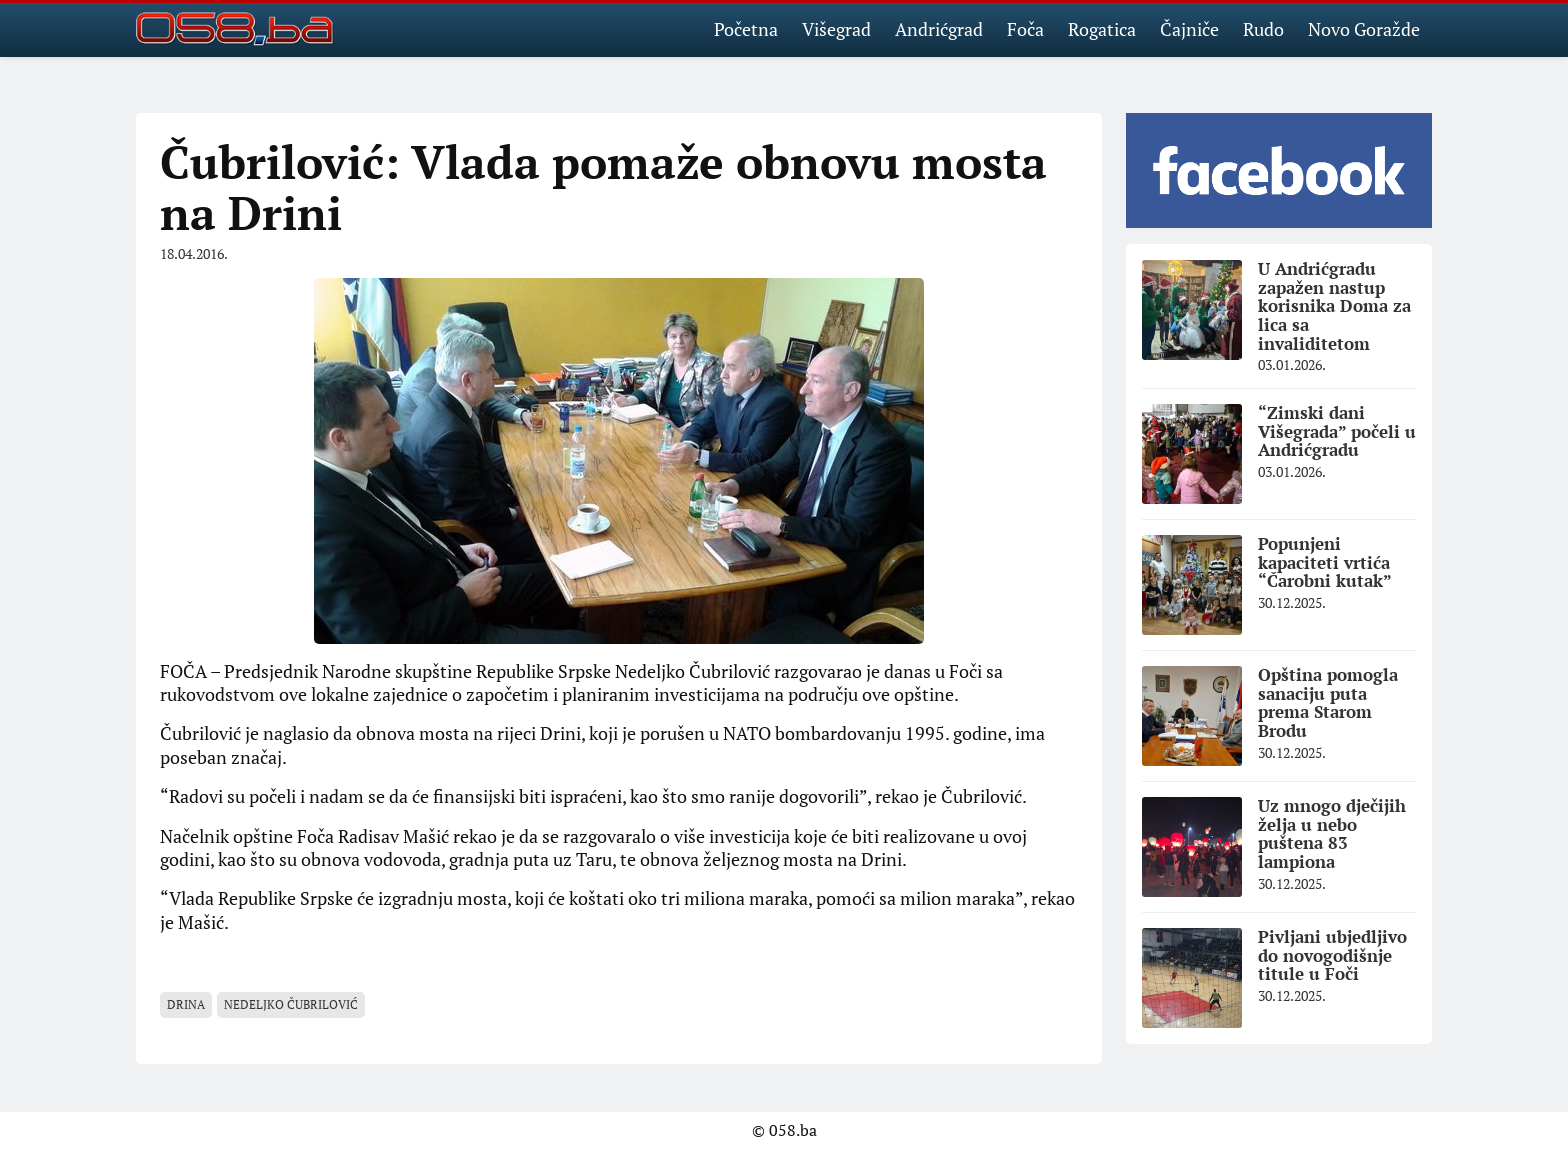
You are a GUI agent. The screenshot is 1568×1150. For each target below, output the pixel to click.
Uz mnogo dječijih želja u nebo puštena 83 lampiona (1332, 833)
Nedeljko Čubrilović (291, 1004)
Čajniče (1189, 29)
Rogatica (1102, 29)
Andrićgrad (939, 29)
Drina (186, 1004)
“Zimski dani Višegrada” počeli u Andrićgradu (1337, 431)
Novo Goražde (1364, 29)
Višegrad (836, 29)
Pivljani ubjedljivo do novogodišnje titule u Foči (1332, 955)
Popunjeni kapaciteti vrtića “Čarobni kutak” (1325, 562)
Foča (1025, 29)
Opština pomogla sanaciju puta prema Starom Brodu (1328, 702)
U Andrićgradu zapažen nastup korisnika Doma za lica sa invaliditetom (1334, 306)
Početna (746, 29)
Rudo (1263, 29)
